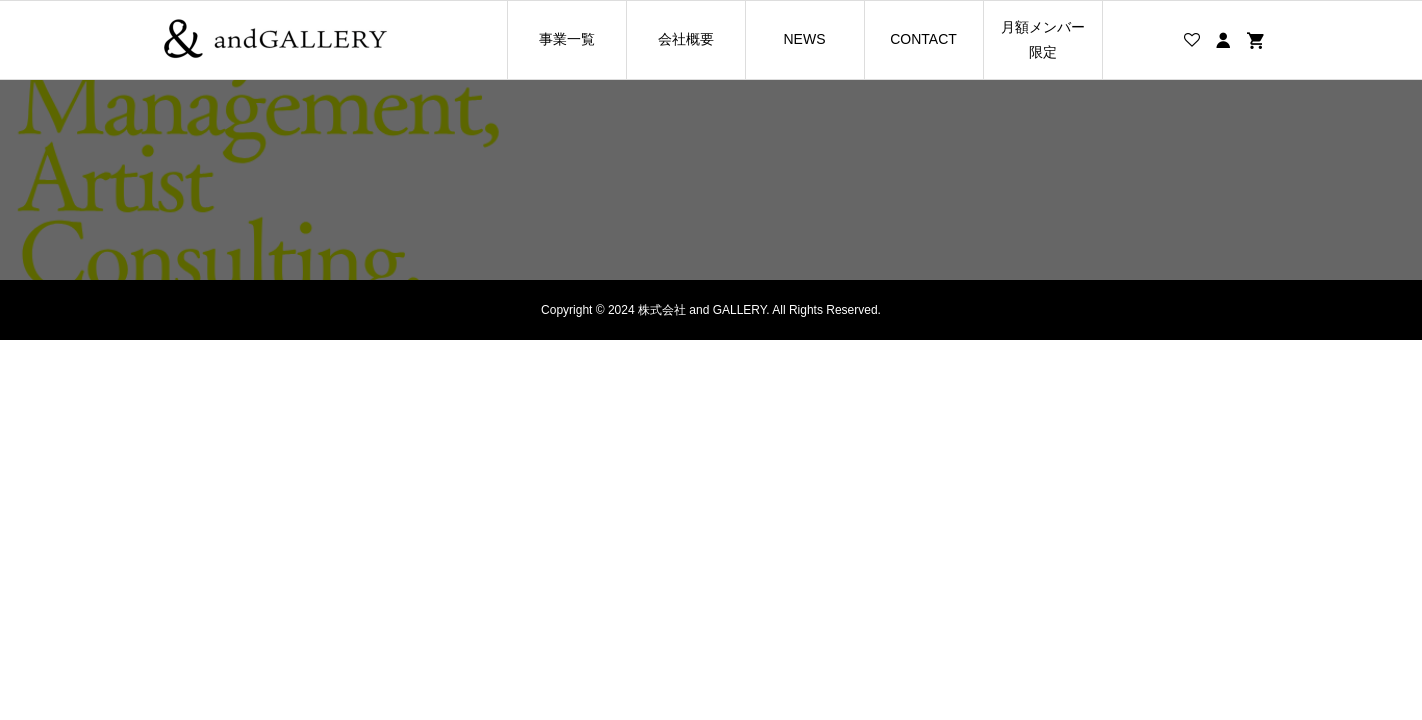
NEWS (805, 39)
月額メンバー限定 (1043, 39)
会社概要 (686, 39)
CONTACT (923, 39)
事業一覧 (567, 39)
